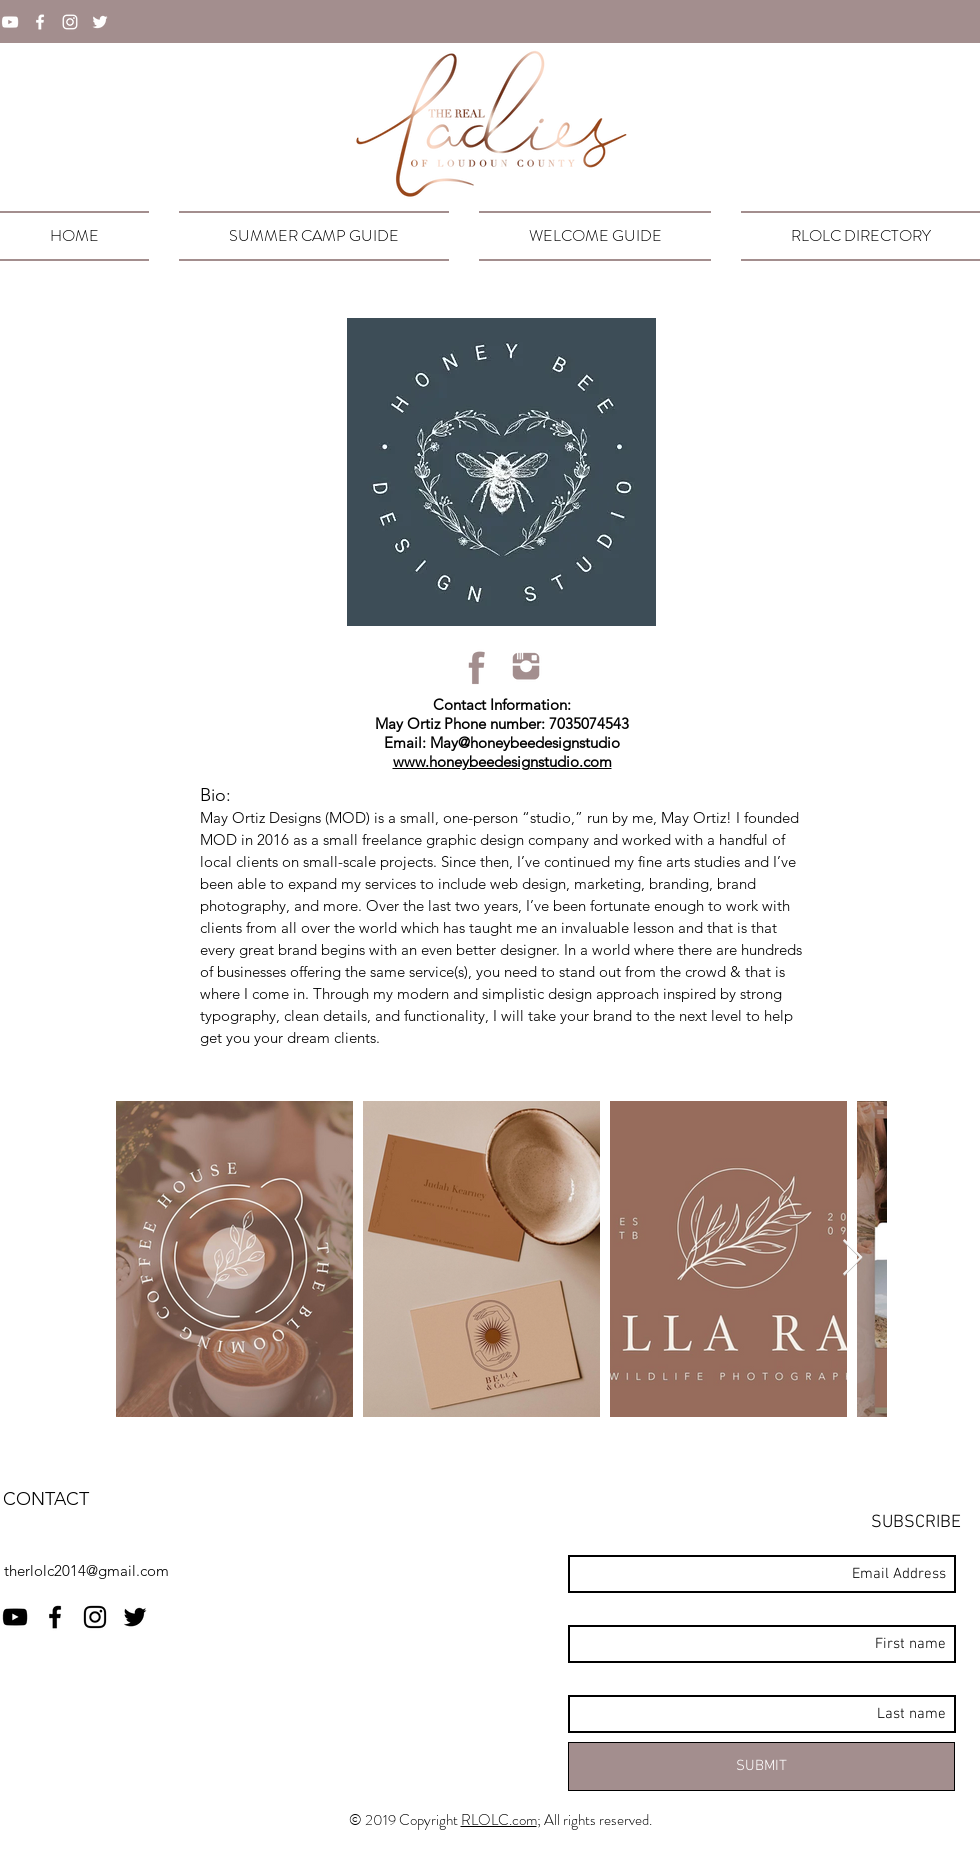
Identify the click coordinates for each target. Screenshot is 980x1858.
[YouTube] (10, 22)
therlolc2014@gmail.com (86, 1570)
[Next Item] (852, 1258)
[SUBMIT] (761, 1766)
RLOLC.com (499, 1820)
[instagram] (70, 22)
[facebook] (40, 22)
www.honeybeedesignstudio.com (502, 761)
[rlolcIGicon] (526, 667)
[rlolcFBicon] (477, 667)
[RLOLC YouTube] (15, 1617)
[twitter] (100, 22)
